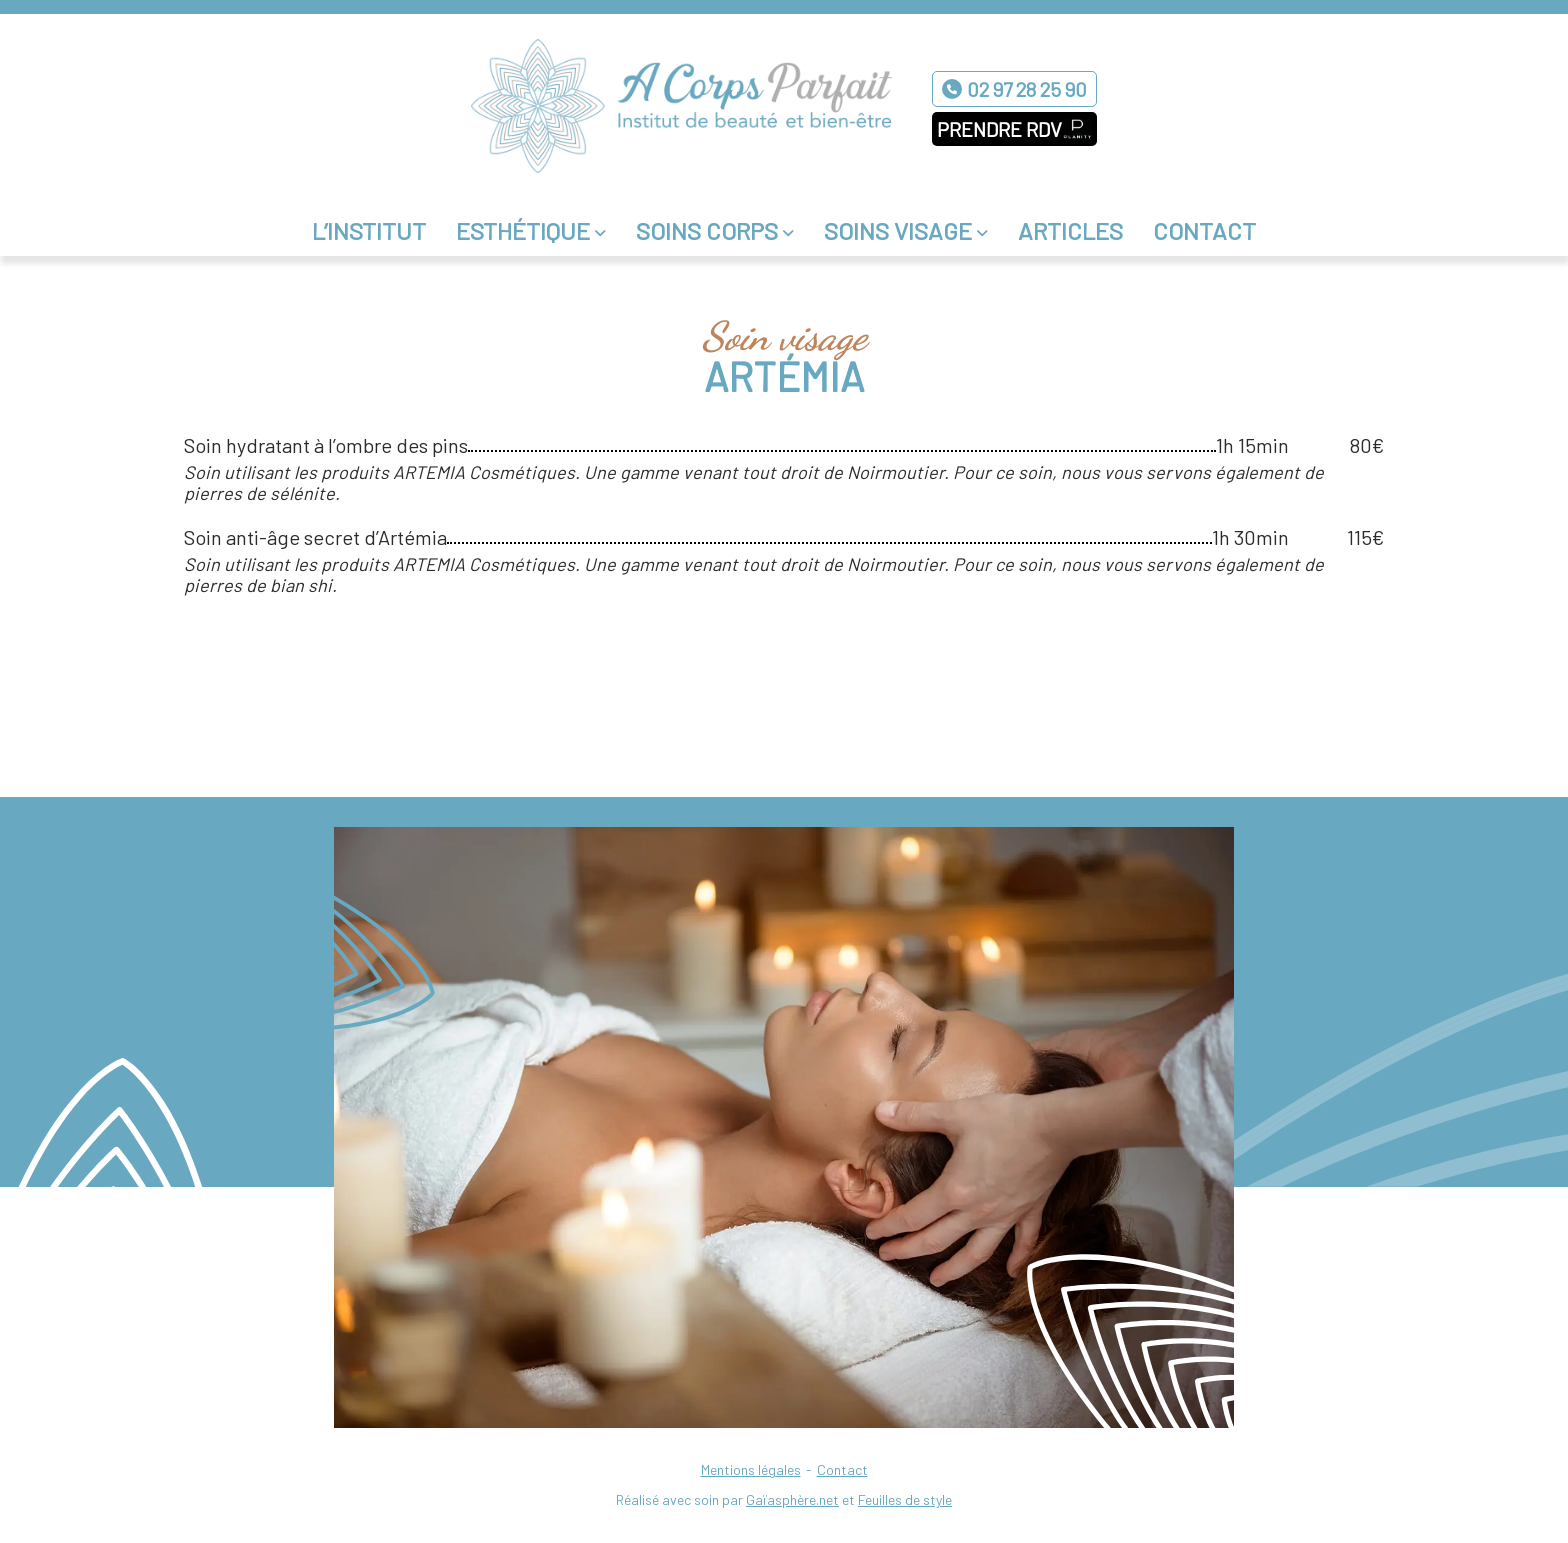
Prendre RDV (999, 129)
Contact (1204, 230)
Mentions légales (751, 1469)
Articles (1070, 230)
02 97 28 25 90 (1027, 89)
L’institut (369, 230)
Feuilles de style (905, 1499)
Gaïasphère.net (792, 1499)
